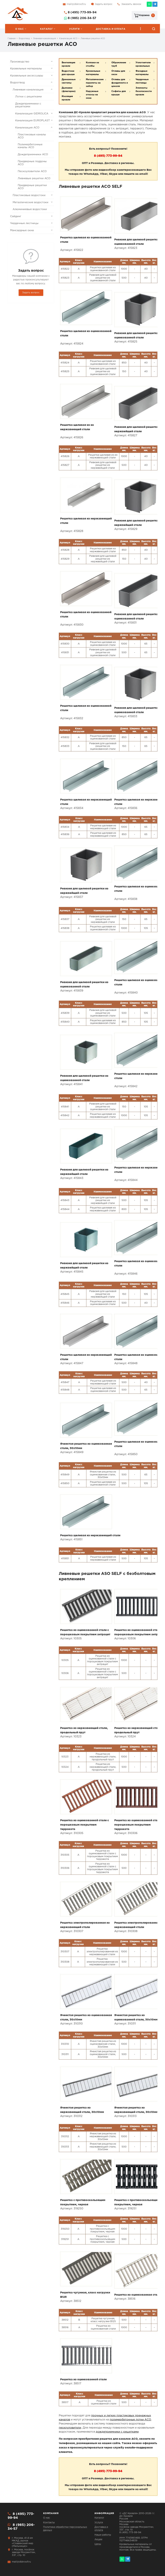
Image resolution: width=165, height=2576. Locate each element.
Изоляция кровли (67, 98)
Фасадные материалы (142, 72)
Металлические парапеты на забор (95, 83)
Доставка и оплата (110, 29)
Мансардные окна (32, 230)
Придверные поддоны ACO (32, 162)
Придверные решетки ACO (32, 186)
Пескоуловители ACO (32, 171)
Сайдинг (32, 216)
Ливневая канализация (44, 38)
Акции (98, 2539)
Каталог (46, 29)
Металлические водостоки (33, 202)
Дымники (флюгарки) (69, 89)
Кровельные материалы (32, 68)
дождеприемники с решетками (117, 2432)
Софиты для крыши (118, 93)
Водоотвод (24, 38)
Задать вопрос (103, 4)
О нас (19, 29)
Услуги (74, 29)
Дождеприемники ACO (33, 154)
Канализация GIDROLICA (34, 113)
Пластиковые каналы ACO (32, 136)
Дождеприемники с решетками (28, 105)
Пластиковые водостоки (33, 195)
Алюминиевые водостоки (30, 209)
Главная (11, 38)
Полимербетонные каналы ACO (30, 145)
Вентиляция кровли (68, 64)
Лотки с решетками (28, 96)
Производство (32, 61)
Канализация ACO (68, 38)
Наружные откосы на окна (92, 94)
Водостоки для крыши (68, 72)
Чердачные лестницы (32, 223)
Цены (98, 2544)
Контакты (49, 2523)
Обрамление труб (118, 64)
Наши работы (103, 2535)
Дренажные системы (69, 81)
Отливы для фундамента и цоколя (119, 83)
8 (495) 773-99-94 (82, 12)
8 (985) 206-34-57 (82, 18)
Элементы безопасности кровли (144, 91)
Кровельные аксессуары (32, 75)
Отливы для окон (118, 72)
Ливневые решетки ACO (93, 38)
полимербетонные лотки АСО (130, 2419)
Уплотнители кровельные (143, 64)
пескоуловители (70, 2428)
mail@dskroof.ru (76, 4)
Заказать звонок (131, 4)
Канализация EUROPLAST (34, 120)
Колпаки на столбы (92, 64)
